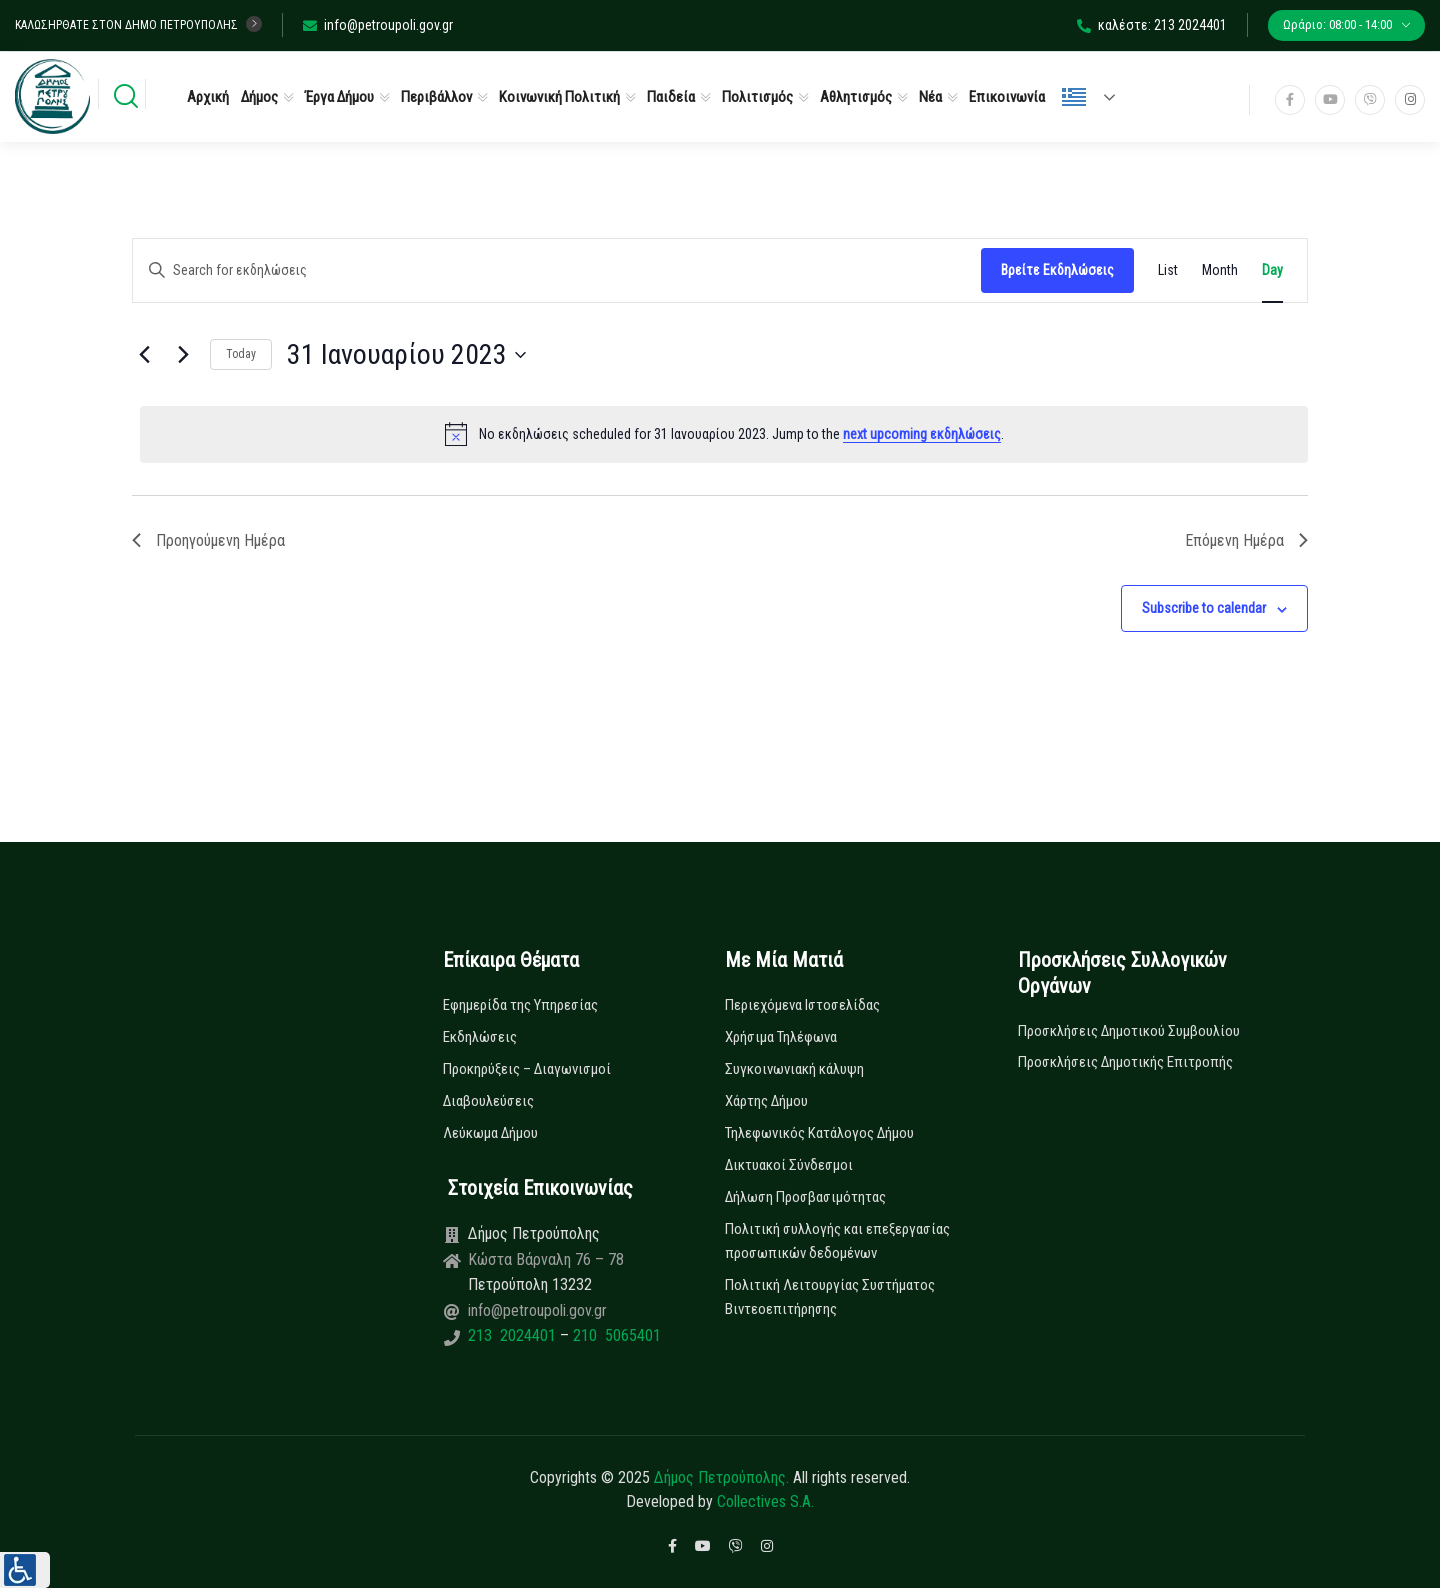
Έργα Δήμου (339, 97)
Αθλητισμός (856, 97)
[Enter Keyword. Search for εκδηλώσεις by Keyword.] (557, 270)
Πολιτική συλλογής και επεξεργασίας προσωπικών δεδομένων (837, 1241)
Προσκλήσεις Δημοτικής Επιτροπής (1125, 1062)
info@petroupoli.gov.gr (378, 25)
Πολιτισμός (757, 97)
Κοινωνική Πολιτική (559, 97)
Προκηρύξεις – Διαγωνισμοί (527, 1069)
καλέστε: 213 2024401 (1152, 25)
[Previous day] (144, 355)
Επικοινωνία (1007, 97)
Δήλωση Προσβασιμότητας (805, 1197)
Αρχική (208, 97)
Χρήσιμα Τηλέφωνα (781, 1037)
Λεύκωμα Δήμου (490, 1133)
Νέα (930, 97)
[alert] (724, 434)
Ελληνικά (1074, 97)
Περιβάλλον (436, 97)
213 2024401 (514, 1335)
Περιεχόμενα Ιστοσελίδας (802, 1005)
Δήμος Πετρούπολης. (721, 1477)
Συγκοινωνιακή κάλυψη (794, 1069)
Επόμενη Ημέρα (1246, 540)
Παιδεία (671, 97)
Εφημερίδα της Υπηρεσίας (520, 1005)
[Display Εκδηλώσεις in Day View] (1272, 270)
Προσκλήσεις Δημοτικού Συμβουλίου (1129, 1031)
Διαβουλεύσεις (488, 1101)
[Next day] (183, 355)
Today (241, 354)
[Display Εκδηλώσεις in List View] (1168, 270)
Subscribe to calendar (1204, 608)
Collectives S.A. (765, 1501)
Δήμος (259, 97)
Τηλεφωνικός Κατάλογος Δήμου (819, 1133)
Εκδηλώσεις (480, 1037)
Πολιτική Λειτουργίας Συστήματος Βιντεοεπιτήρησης (830, 1297)
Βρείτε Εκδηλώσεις (1057, 270)
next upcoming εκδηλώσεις (922, 434)
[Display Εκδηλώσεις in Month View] (1220, 270)
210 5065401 (615, 1335)
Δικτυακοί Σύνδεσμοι (789, 1165)
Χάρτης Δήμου (766, 1101)
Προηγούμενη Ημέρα (208, 540)
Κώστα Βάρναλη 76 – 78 (546, 1259)
